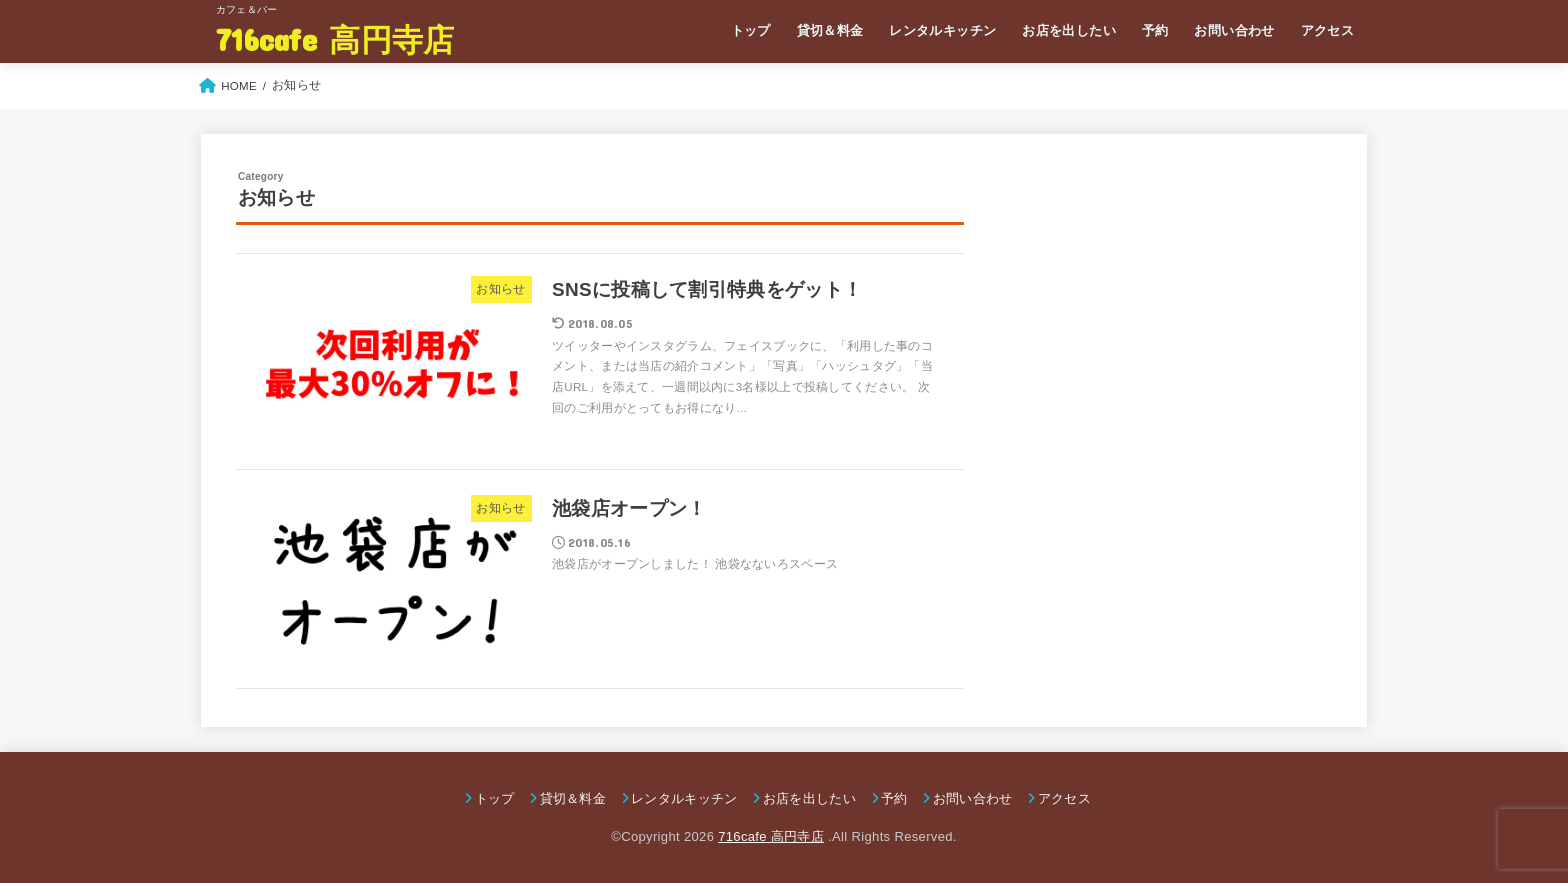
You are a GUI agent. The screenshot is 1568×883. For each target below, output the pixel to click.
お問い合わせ (1234, 30)
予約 (1155, 30)
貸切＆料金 (830, 30)
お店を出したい (1069, 30)
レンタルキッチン (942, 30)
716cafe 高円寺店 (335, 38)
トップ (751, 30)
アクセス (1328, 30)
